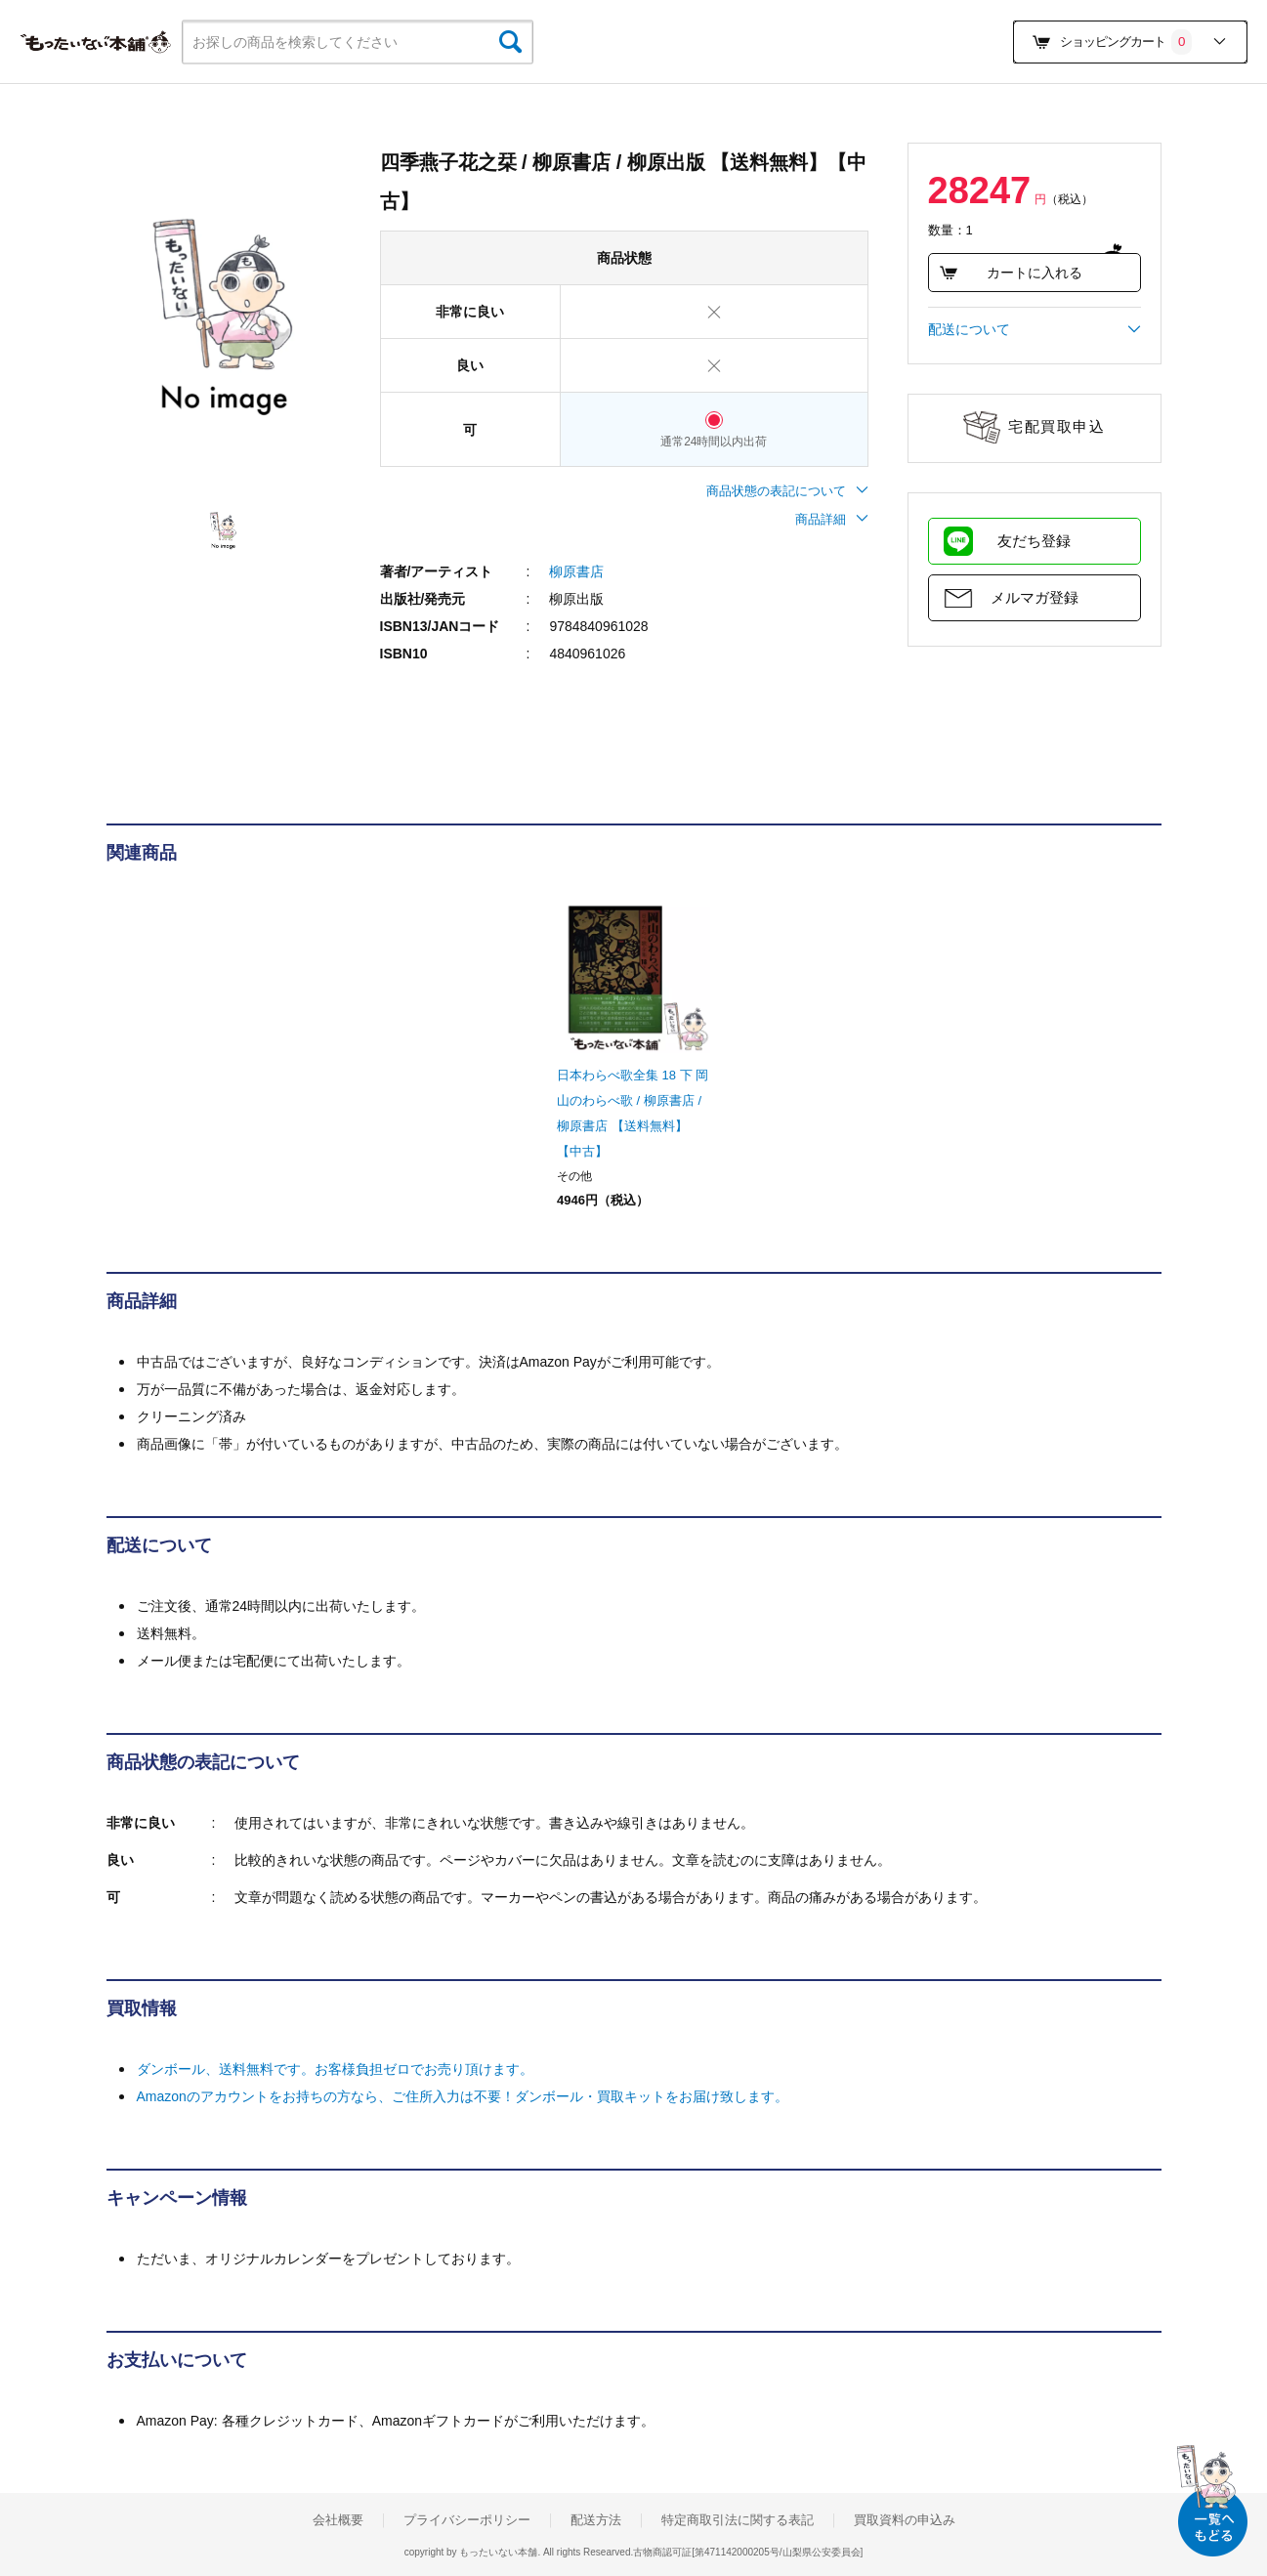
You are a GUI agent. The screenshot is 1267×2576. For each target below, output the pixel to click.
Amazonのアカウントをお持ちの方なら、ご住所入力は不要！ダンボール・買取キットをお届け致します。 (462, 2096)
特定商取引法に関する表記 (737, 2520)
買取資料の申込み (904, 2520)
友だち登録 (1034, 540)
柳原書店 (576, 571)
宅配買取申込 (1056, 426)
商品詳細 (831, 519)
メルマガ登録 (1034, 597)
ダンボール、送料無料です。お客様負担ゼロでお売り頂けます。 (335, 2069)
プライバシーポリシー (466, 2520)
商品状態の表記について (787, 491)
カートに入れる (1010, 272)
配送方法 (595, 2520)
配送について (1034, 329)
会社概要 (338, 2520)
